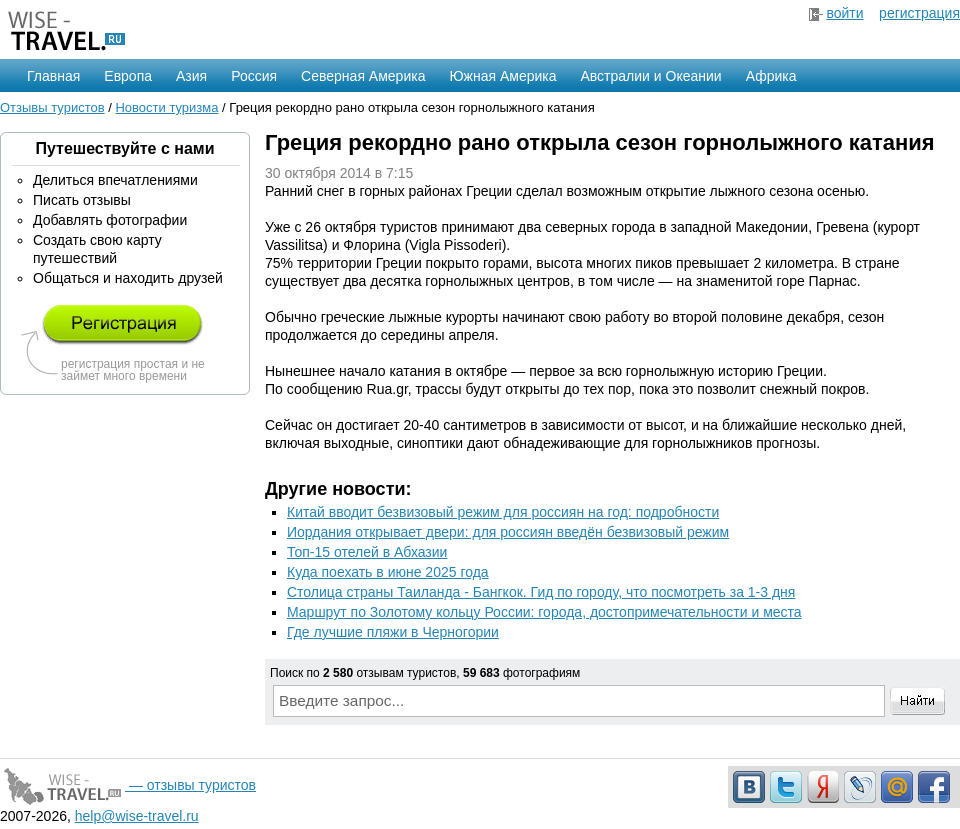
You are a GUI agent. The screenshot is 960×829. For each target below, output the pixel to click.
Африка (771, 76)
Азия (191, 76)
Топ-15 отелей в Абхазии (367, 552)
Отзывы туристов (52, 107)
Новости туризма (166, 107)
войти (844, 13)
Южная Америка (502, 76)
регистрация (919, 13)
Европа (128, 76)
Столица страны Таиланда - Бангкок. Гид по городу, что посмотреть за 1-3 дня (541, 592)
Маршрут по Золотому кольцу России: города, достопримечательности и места (544, 612)
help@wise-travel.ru (137, 816)
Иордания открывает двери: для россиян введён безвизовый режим (508, 532)
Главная (53, 76)
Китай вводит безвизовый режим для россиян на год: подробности (503, 512)
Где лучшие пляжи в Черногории (393, 632)
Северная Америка (363, 76)
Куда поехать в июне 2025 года (388, 572)
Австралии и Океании (651, 76)
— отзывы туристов (128, 785)
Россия (254, 76)
